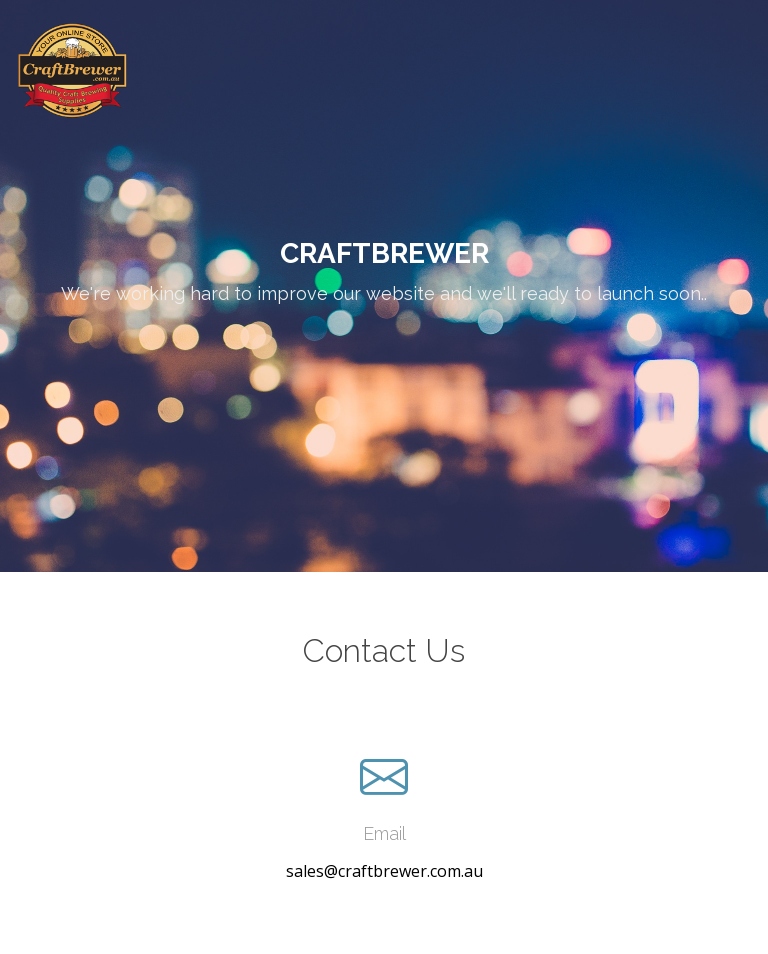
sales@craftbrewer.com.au (384, 871)
